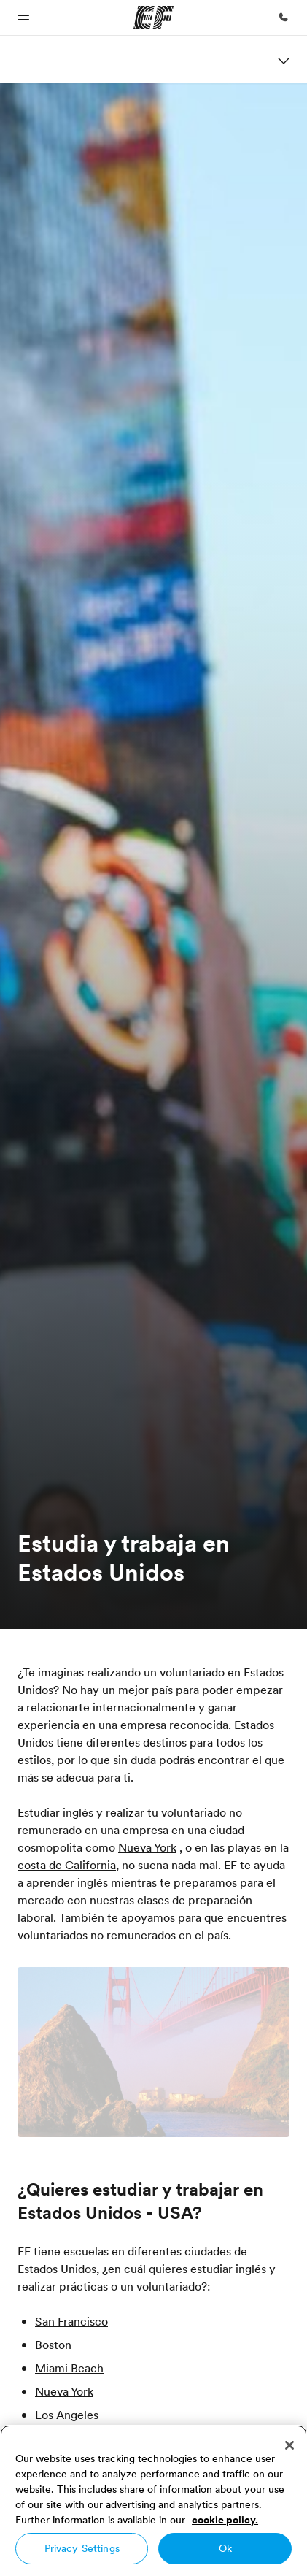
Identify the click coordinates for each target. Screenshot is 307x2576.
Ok (225, 2548)
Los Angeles (66, 2415)
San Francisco (71, 2321)
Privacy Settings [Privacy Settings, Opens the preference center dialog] (82, 2548)
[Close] (289, 2445)
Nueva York (147, 1847)
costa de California (67, 1865)
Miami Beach (69, 2368)
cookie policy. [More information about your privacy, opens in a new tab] (225, 2519)
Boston (53, 2345)
